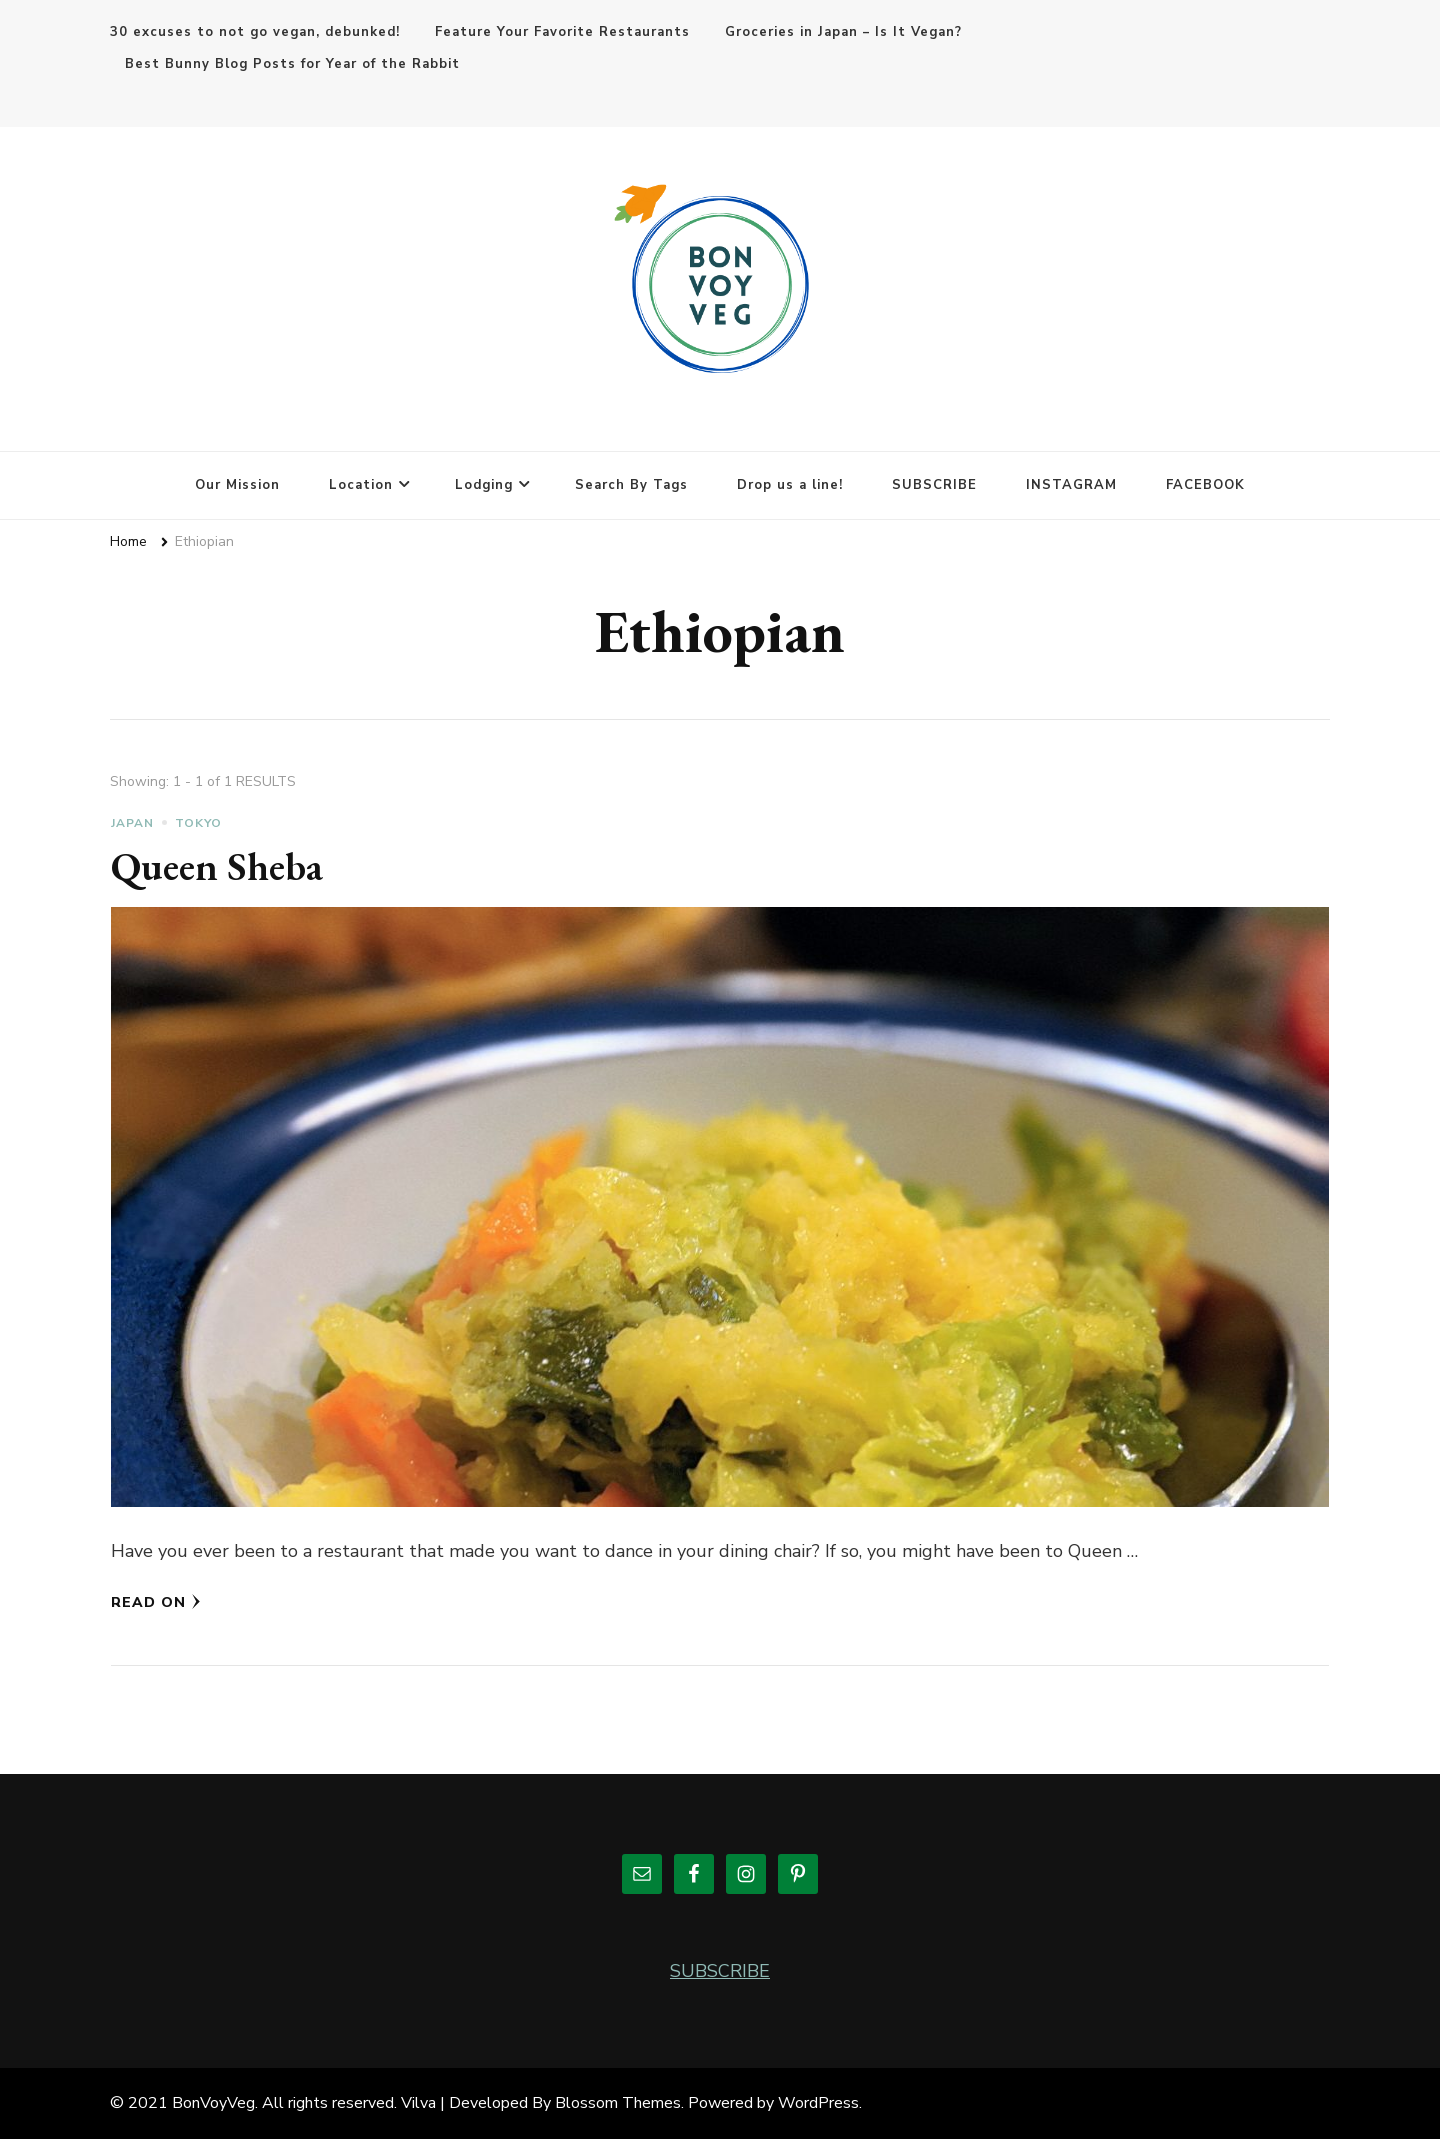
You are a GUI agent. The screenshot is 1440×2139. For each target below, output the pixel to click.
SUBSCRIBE (934, 485)
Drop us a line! (790, 485)
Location (361, 485)
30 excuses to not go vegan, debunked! (255, 32)
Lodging (484, 485)
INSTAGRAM (1071, 485)
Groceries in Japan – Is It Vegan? (843, 32)
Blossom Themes (618, 2103)
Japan (132, 823)
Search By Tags (631, 485)
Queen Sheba (217, 866)
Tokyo (198, 823)
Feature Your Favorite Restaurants (562, 32)
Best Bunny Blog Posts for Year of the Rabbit (292, 64)
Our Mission (237, 485)
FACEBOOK (1205, 485)
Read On (156, 1602)
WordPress (818, 2103)
